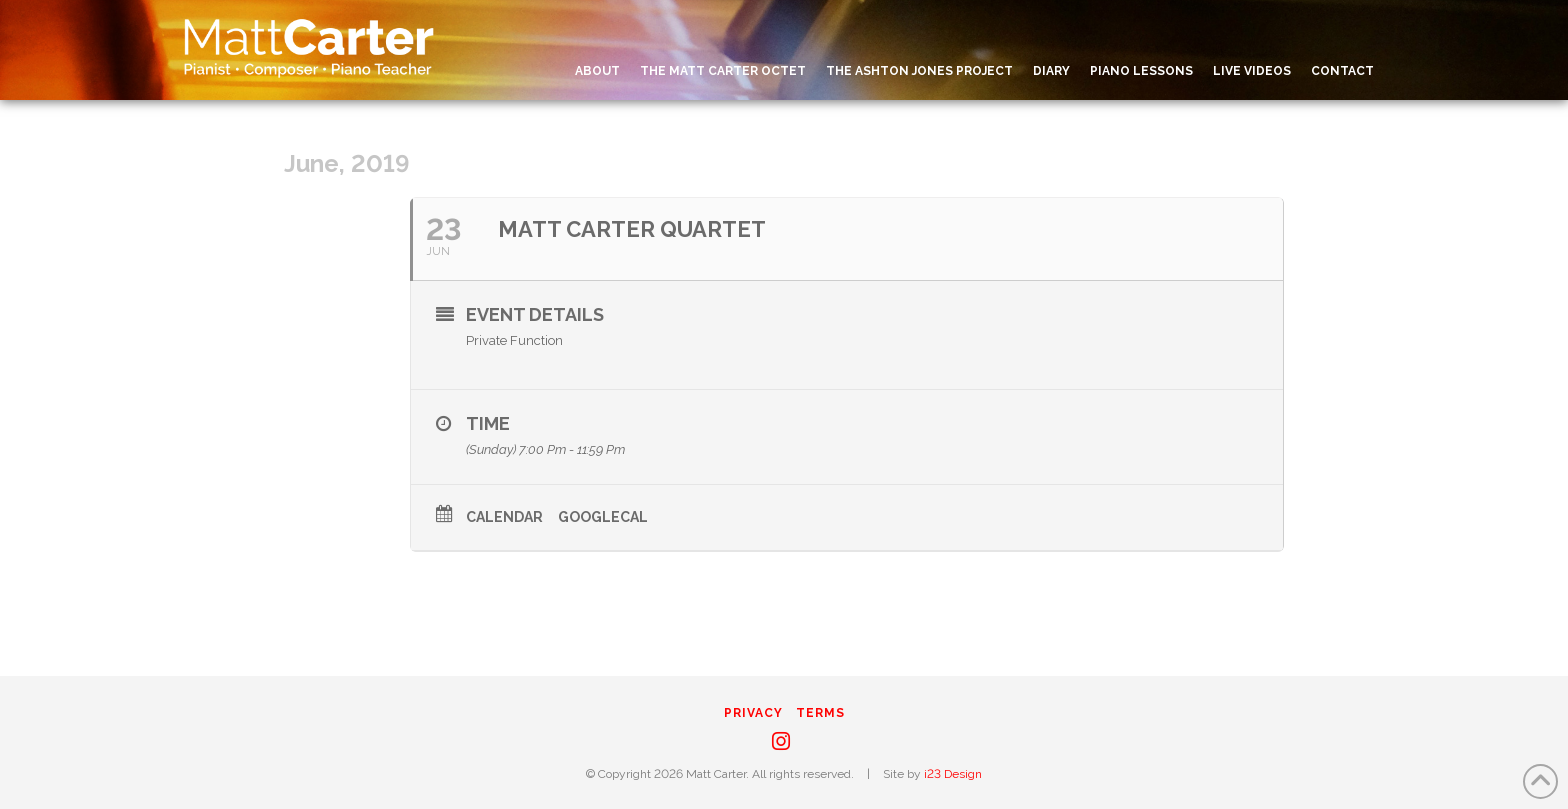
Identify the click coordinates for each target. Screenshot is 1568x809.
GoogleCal (603, 517)
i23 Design (953, 774)
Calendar (504, 517)
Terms (820, 713)
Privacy (753, 713)
